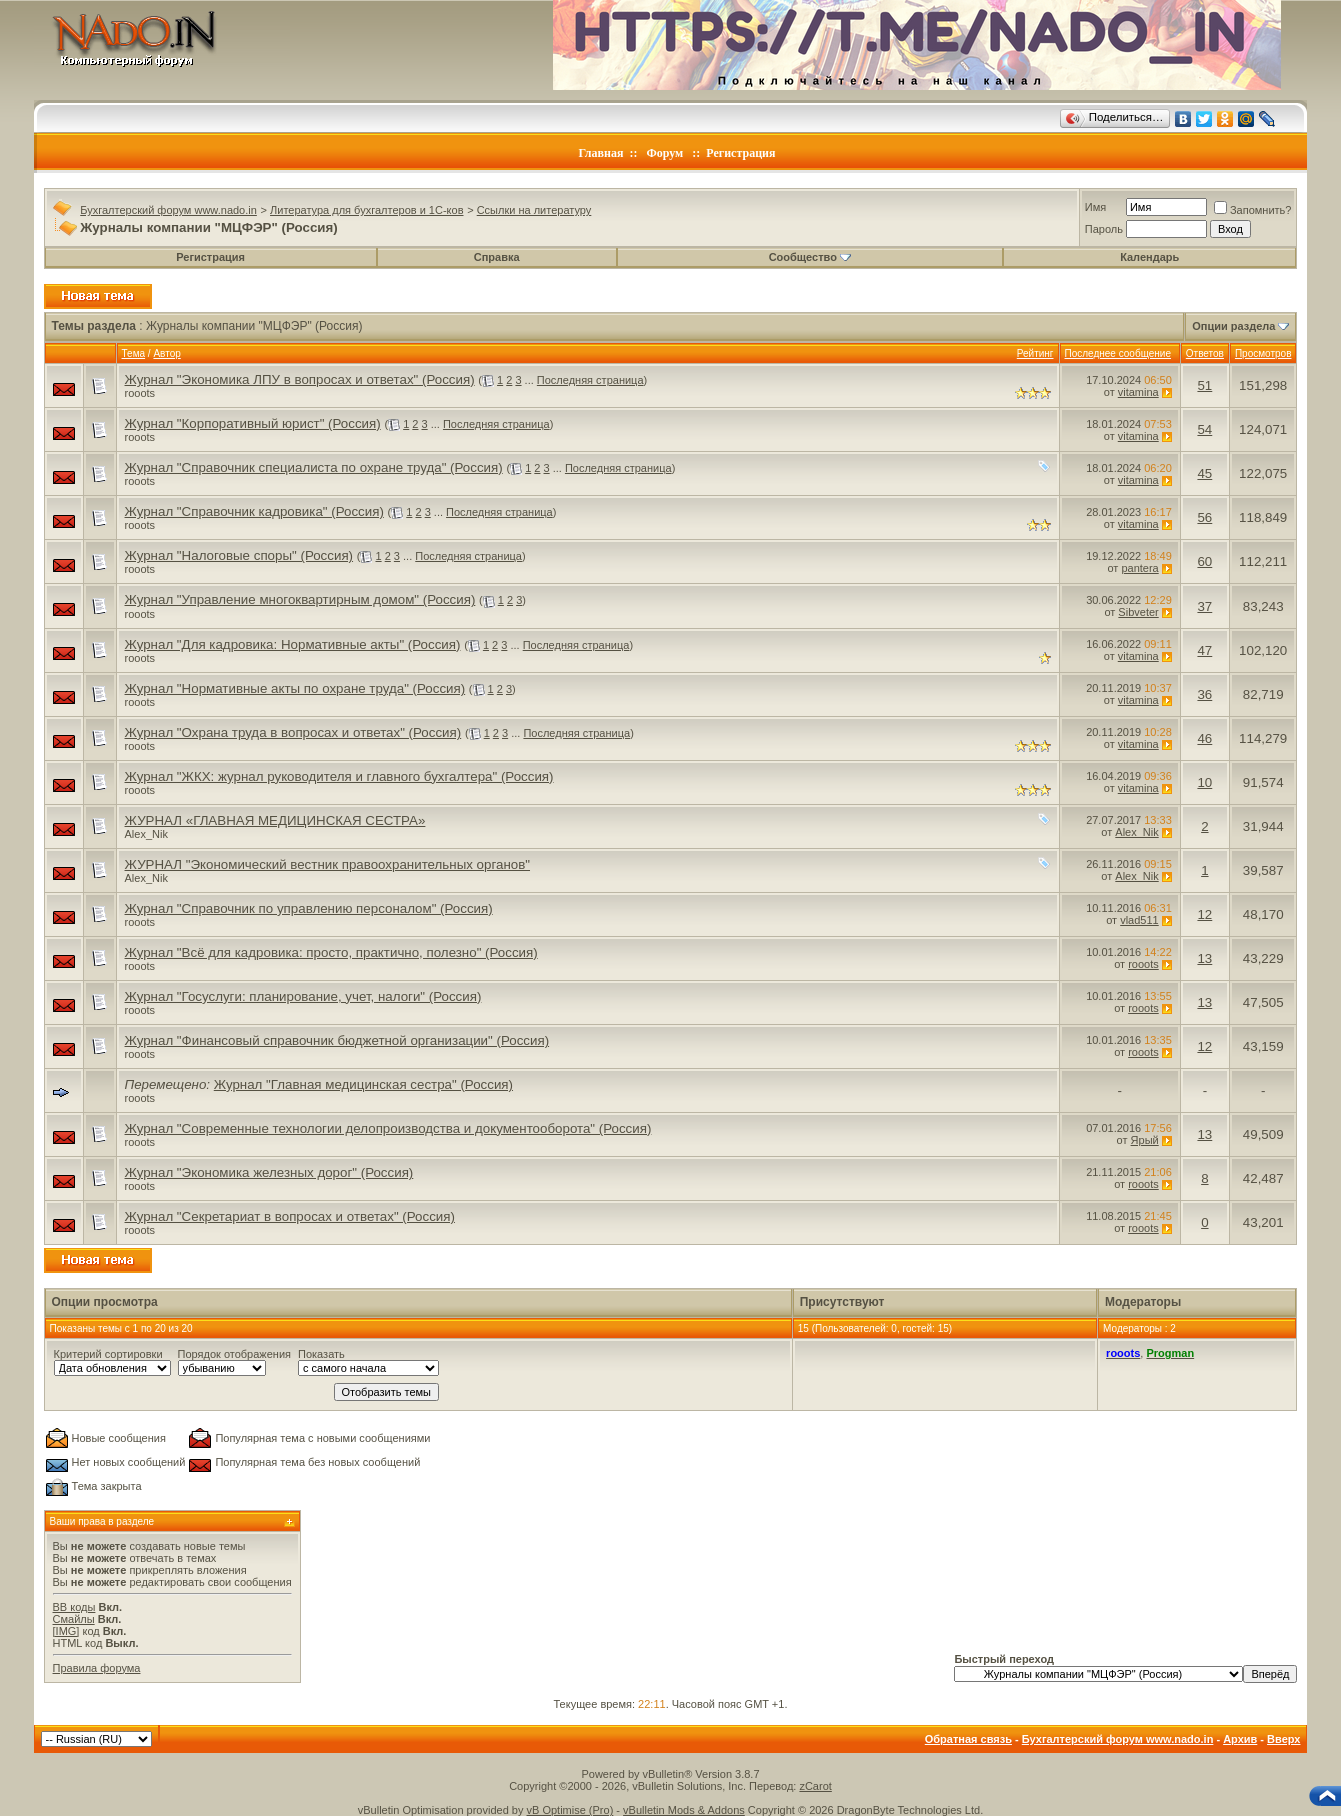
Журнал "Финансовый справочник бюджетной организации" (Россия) (337, 1040)
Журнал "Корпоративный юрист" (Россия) (253, 423)
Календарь (1149, 257)
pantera (1139, 568)
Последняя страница (590, 380)
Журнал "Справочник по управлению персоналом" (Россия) (309, 908)
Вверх (1283, 1739)
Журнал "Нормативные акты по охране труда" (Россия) (295, 688)
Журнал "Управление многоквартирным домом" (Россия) (300, 599)
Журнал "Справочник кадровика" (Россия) (254, 511)
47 (1204, 650)
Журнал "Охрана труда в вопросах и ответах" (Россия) (293, 732)
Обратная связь (968, 1739)
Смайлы (74, 1619)
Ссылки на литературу (534, 210)
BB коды (74, 1607)
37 (1204, 606)
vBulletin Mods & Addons (684, 1810)
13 (1204, 958)
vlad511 (1139, 920)
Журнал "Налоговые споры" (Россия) (239, 555)
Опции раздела (1233, 326)
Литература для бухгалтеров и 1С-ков (366, 210)
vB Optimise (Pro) (570, 1810)
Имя (1095, 207)
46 (1204, 738)
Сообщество (810, 257)
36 (1204, 694)
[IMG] (66, 1631)
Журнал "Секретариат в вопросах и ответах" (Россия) (290, 1216)
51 (1204, 385)
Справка (497, 257)
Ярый (1145, 1140)
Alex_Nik (146, 834)
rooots (140, 393)
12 (1204, 914)
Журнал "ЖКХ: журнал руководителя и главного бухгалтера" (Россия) (339, 776)
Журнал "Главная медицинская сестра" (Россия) (363, 1084)
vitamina (1138, 392)
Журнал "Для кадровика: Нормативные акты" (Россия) (293, 644)
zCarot (815, 1786)
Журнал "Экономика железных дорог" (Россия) (269, 1172)
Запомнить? (1253, 210)
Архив (1240, 1739)
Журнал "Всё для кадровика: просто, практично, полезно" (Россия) (331, 952)
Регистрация (740, 153)
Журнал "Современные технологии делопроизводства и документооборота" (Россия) (388, 1128)
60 (1204, 561)
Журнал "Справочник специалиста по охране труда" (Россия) (314, 467)
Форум (664, 153)
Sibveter (1138, 612)
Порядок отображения (234, 1354)
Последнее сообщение (1118, 353)
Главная (601, 153)
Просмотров (1263, 353)
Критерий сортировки (108, 1354)
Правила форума (97, 1668)
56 (1204, 517)
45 (1204, 473)
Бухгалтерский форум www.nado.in (168, 210)
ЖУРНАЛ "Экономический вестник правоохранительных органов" (327, 864)
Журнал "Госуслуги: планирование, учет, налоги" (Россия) (303, 996)
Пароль (1104, 229)
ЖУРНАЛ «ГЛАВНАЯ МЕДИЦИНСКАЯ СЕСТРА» (275, 820)
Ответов (1205, 353)
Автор (166, 353)
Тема (134, 353)
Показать (321, 1354)
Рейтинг (1035, 353)
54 (1204, 429)
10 (1204, 782)
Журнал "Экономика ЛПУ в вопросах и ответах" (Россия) (300, 379)
